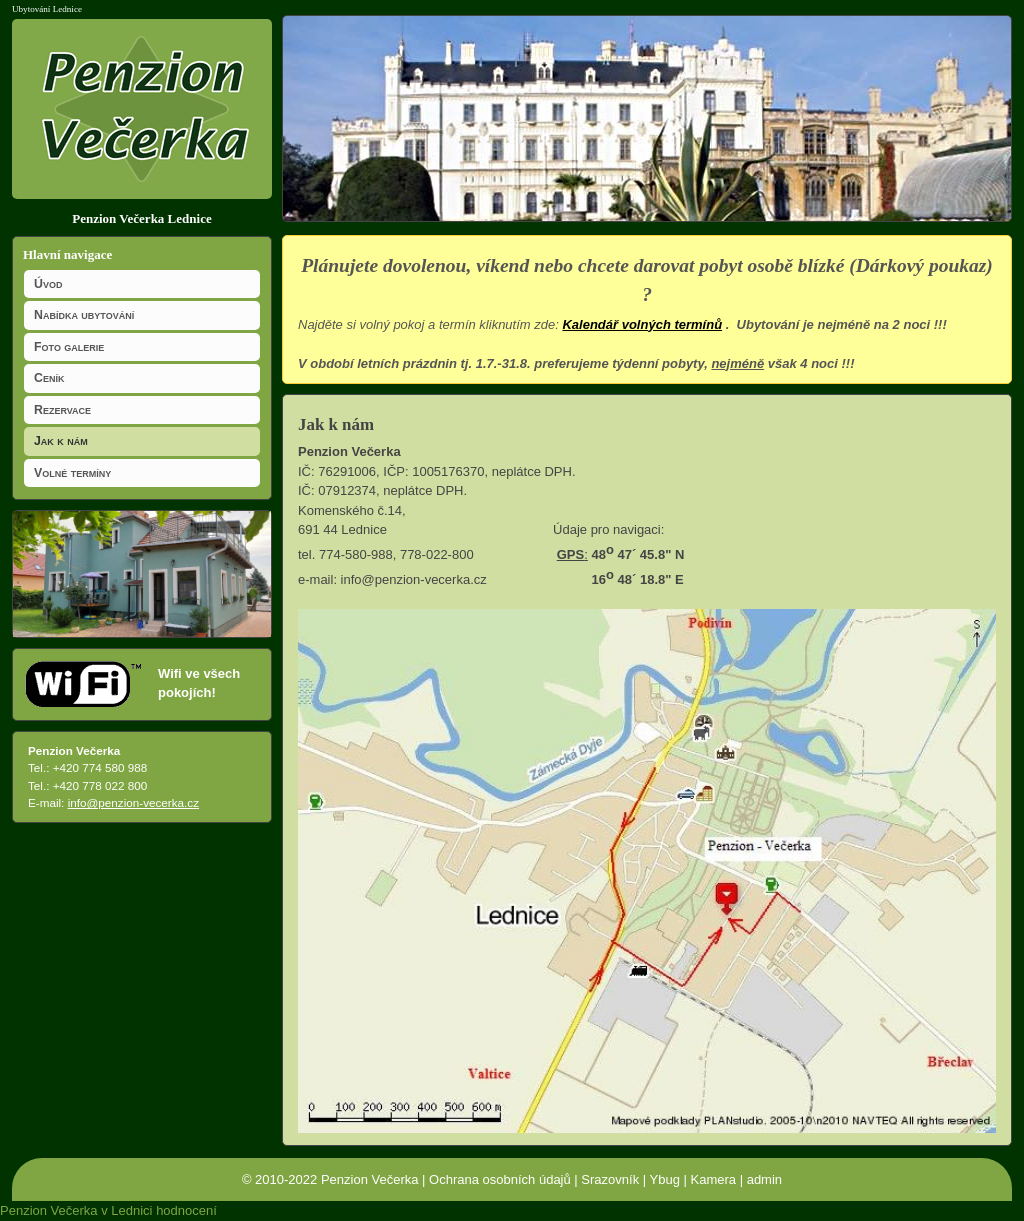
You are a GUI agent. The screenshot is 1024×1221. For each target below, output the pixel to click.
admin (764, 1179)
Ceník (49, 378)
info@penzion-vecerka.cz (133, 802)
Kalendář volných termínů (642, 324)
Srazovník (610, 1179)
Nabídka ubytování (84, 315)
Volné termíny (72, 473)
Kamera (714, 1179)
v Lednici (126, 1210)
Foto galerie (69, 347)
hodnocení (186, 1210)
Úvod (48, 284)
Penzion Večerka (370, 1179)
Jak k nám (61, 441)
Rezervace (62, 410)
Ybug (665, 1179)
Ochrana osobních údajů (500, 1179)
